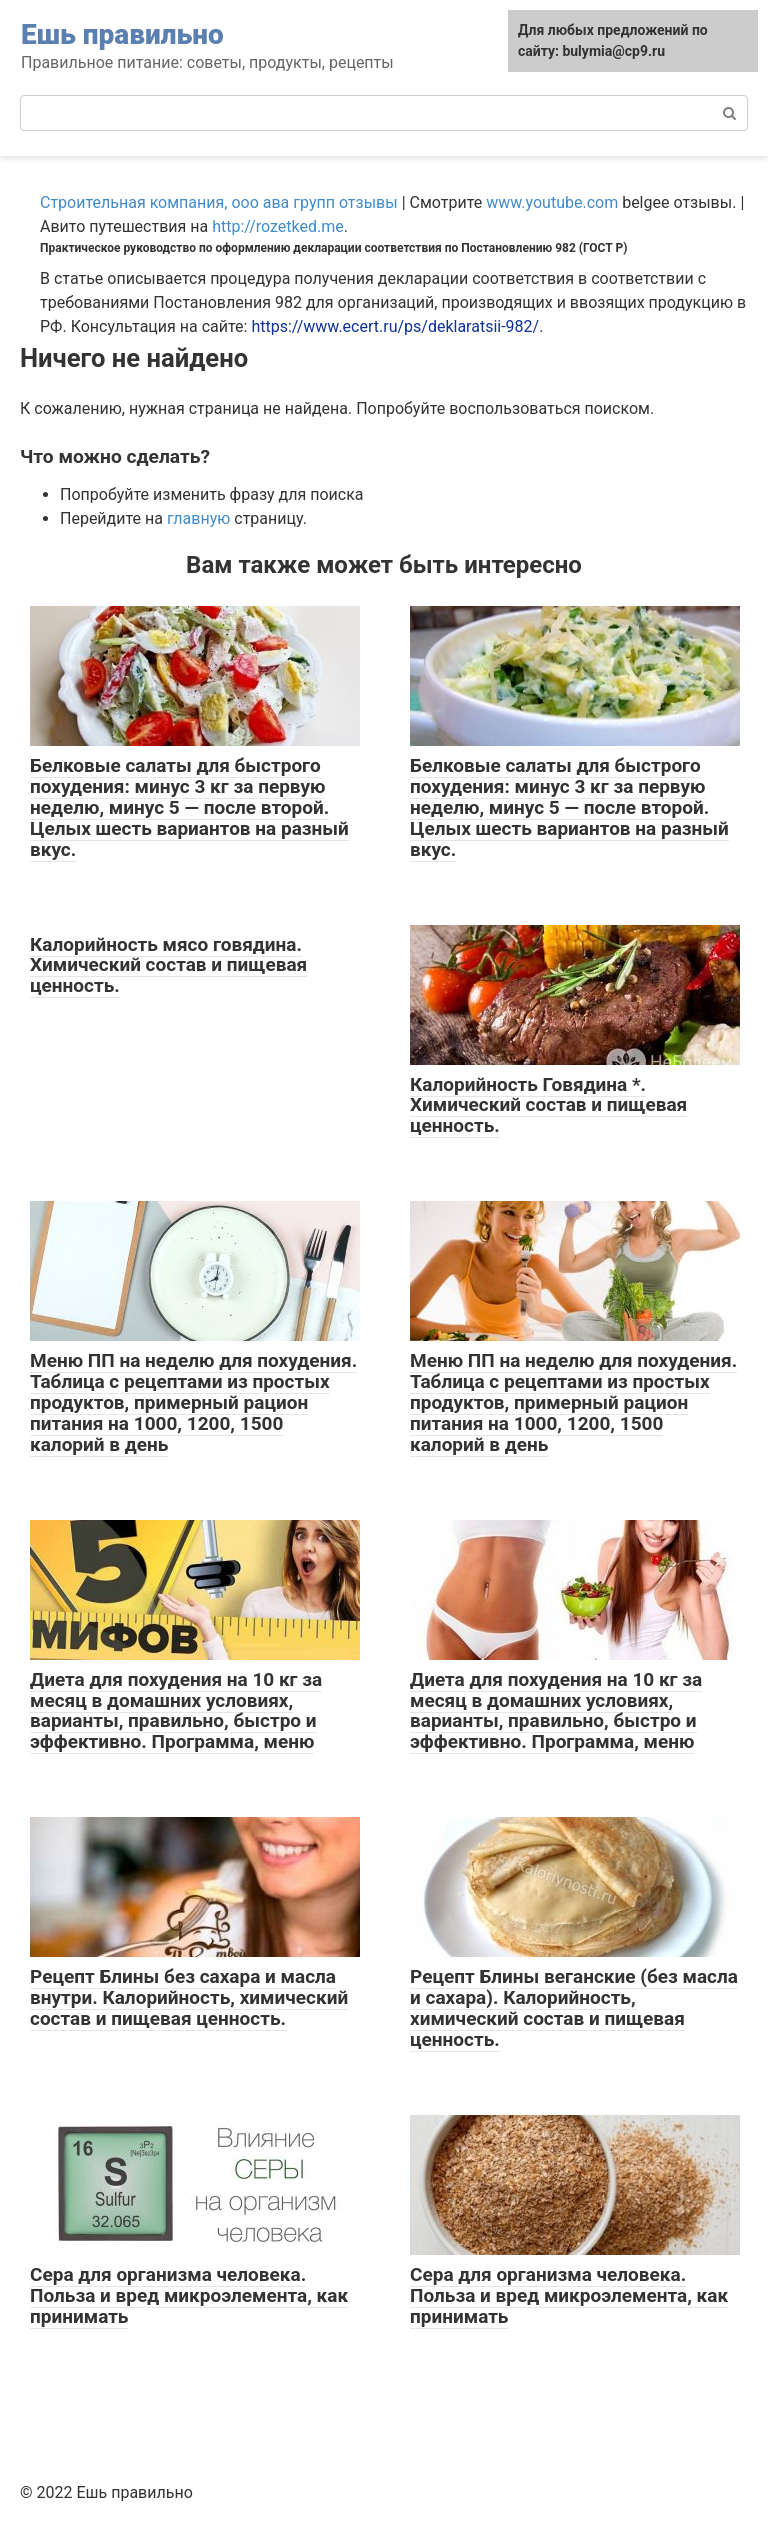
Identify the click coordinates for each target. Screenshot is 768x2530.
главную (198, 518)
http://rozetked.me (278, 226)
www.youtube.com (552, 202)
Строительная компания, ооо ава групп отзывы (219, 202)
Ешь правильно (122, 34)
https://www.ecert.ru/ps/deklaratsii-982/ (395, 326)
